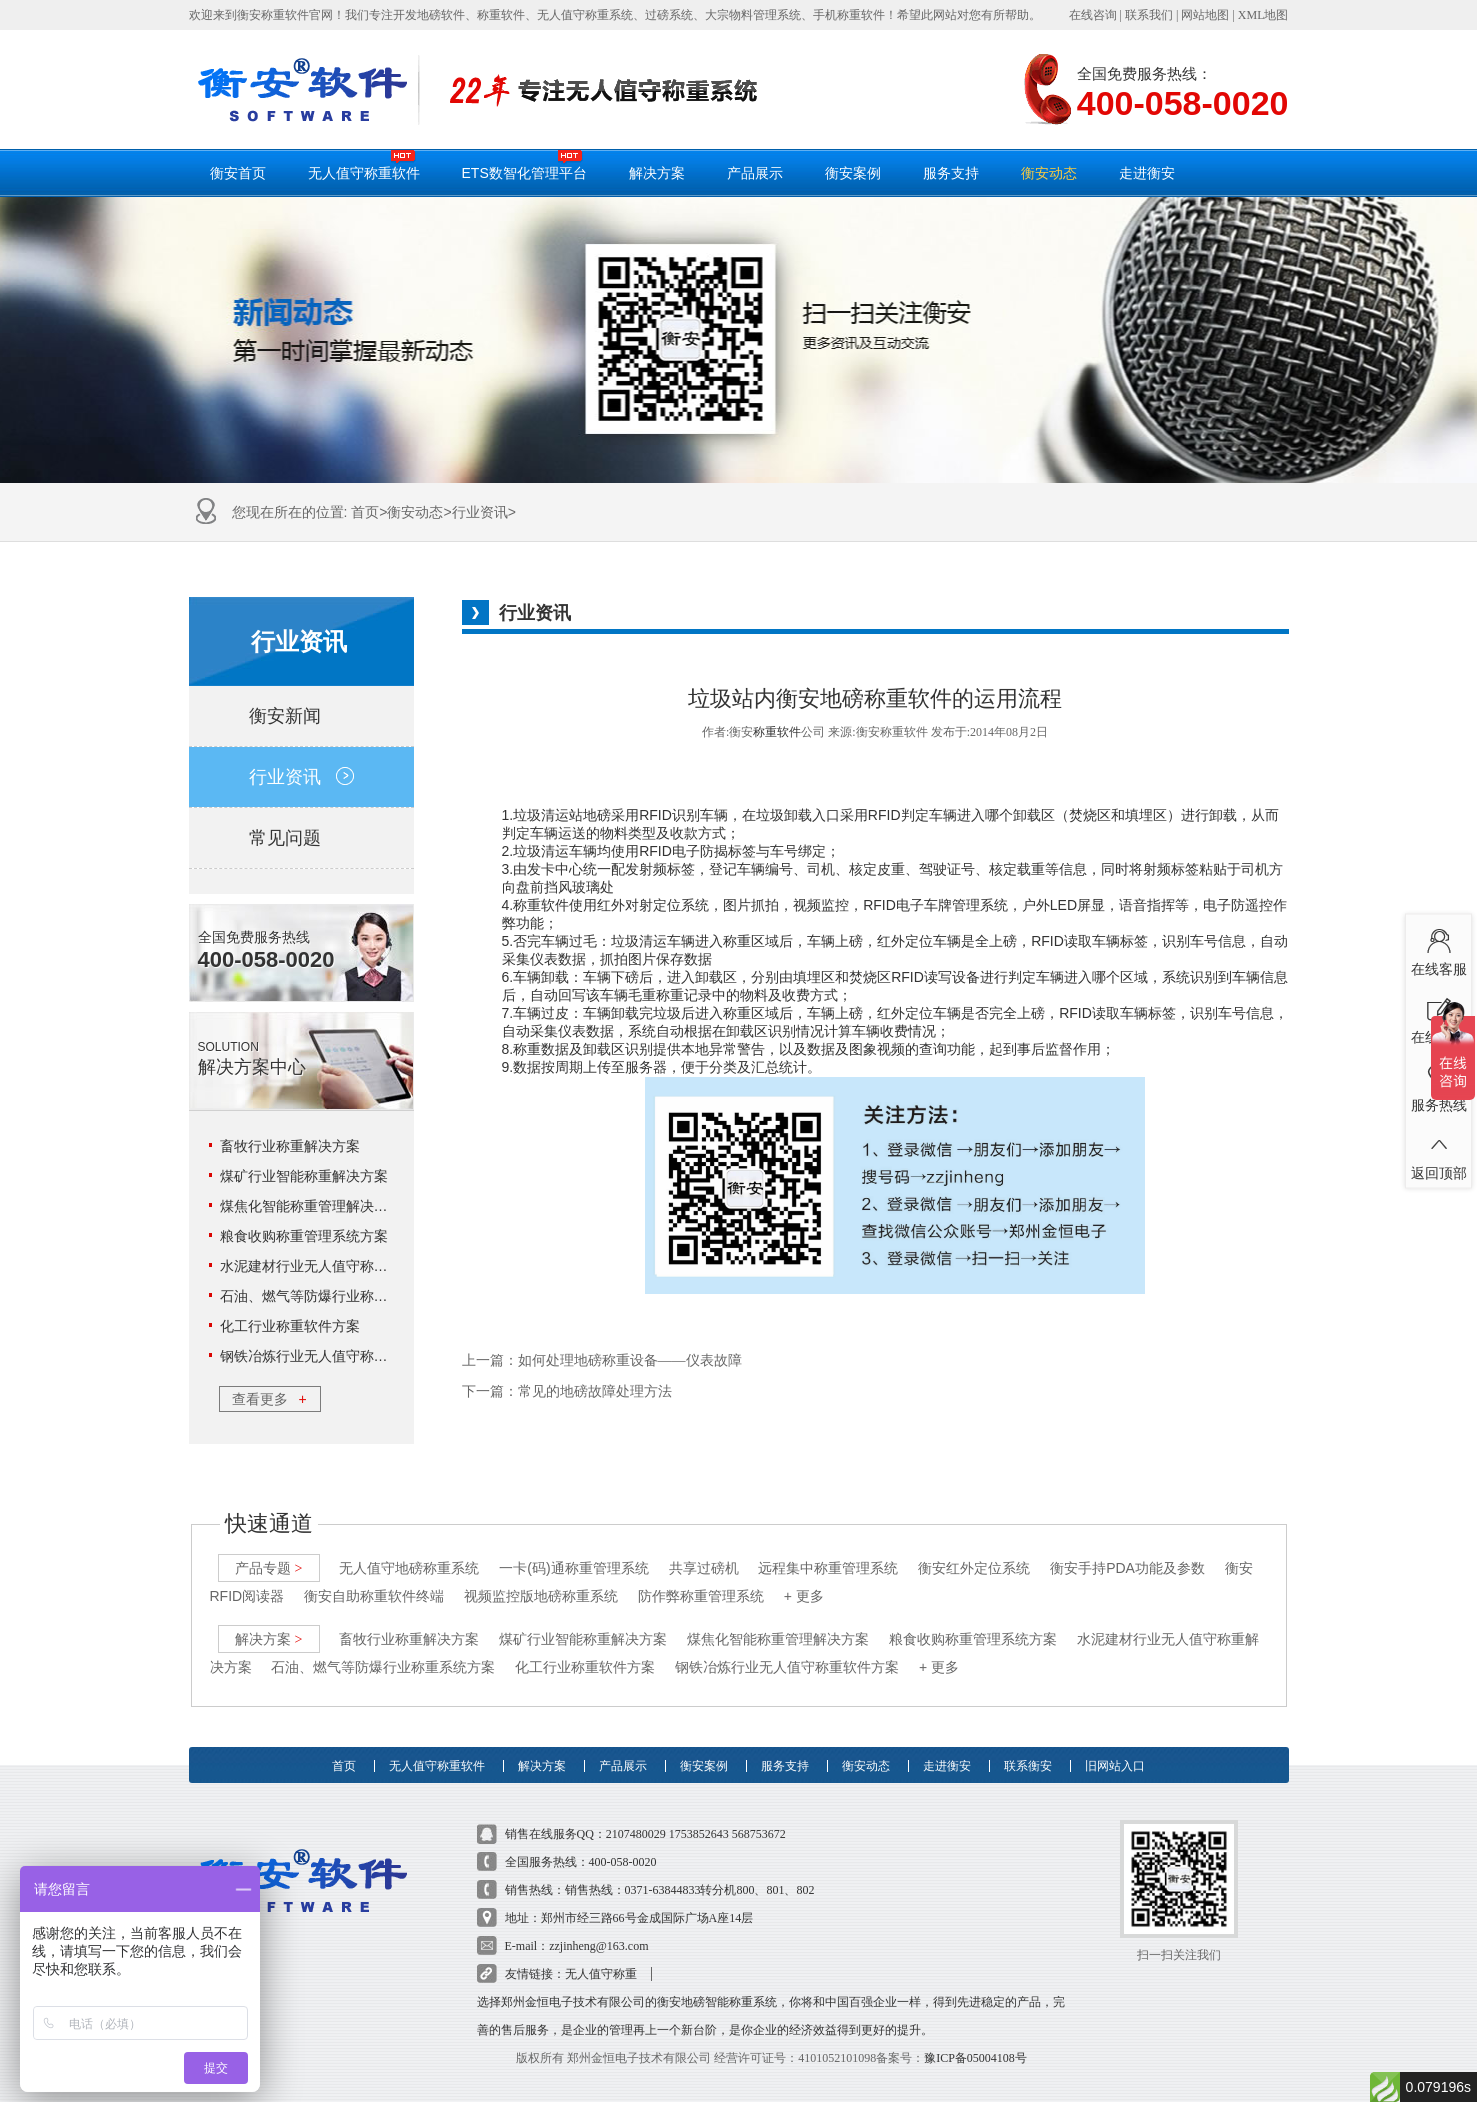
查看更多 (269, 1399)
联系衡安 (1028, 1766)
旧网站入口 (1115, 1766)
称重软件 (777, 732)
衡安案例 (853, 173)
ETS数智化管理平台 (524, 165)
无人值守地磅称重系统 (409, 1568)
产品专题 (269, 1568)
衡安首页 (238, 173)
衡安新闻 (301, 716)
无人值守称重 (601, 1974)
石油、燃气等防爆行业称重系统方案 (332, 1296)
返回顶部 (1438, 1153)
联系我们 (1149, 15)
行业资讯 (480, 512)
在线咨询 (1093, 15)
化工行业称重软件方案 (290, 1326)
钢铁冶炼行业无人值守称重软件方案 (332, 1356)
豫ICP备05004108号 (975, 2058)
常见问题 (301, 838)
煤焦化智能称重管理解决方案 (311, 1206)
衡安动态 (1049, 173)
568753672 (759, 1834)
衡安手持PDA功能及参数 (1127, 1568)
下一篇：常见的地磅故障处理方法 (567, 1391)
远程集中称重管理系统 (828, 1568)
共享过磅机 (704, 1568)
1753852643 (699, 1834)
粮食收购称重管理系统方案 (304, 1236)
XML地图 (1263, 15)
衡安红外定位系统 (974, 1568)
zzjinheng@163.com (598, 1946)
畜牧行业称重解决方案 (290, 1146)
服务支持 (951, 173)
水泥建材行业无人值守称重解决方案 (332, 1266)
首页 (365, 512)
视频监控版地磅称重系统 (541, 1596)
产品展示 (755, 173)
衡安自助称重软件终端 (374, 1596)
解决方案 (657, 173)
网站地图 (1205, 15)
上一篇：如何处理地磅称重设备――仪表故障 (602, 1360)
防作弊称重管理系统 (701, 1596)
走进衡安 (1147, 173)
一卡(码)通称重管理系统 (573, 1568)
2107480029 (636, 1834)
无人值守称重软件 (364, 165)
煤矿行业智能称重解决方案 (304, 1176)
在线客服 (1438, 949)
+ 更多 (804, 1596)
